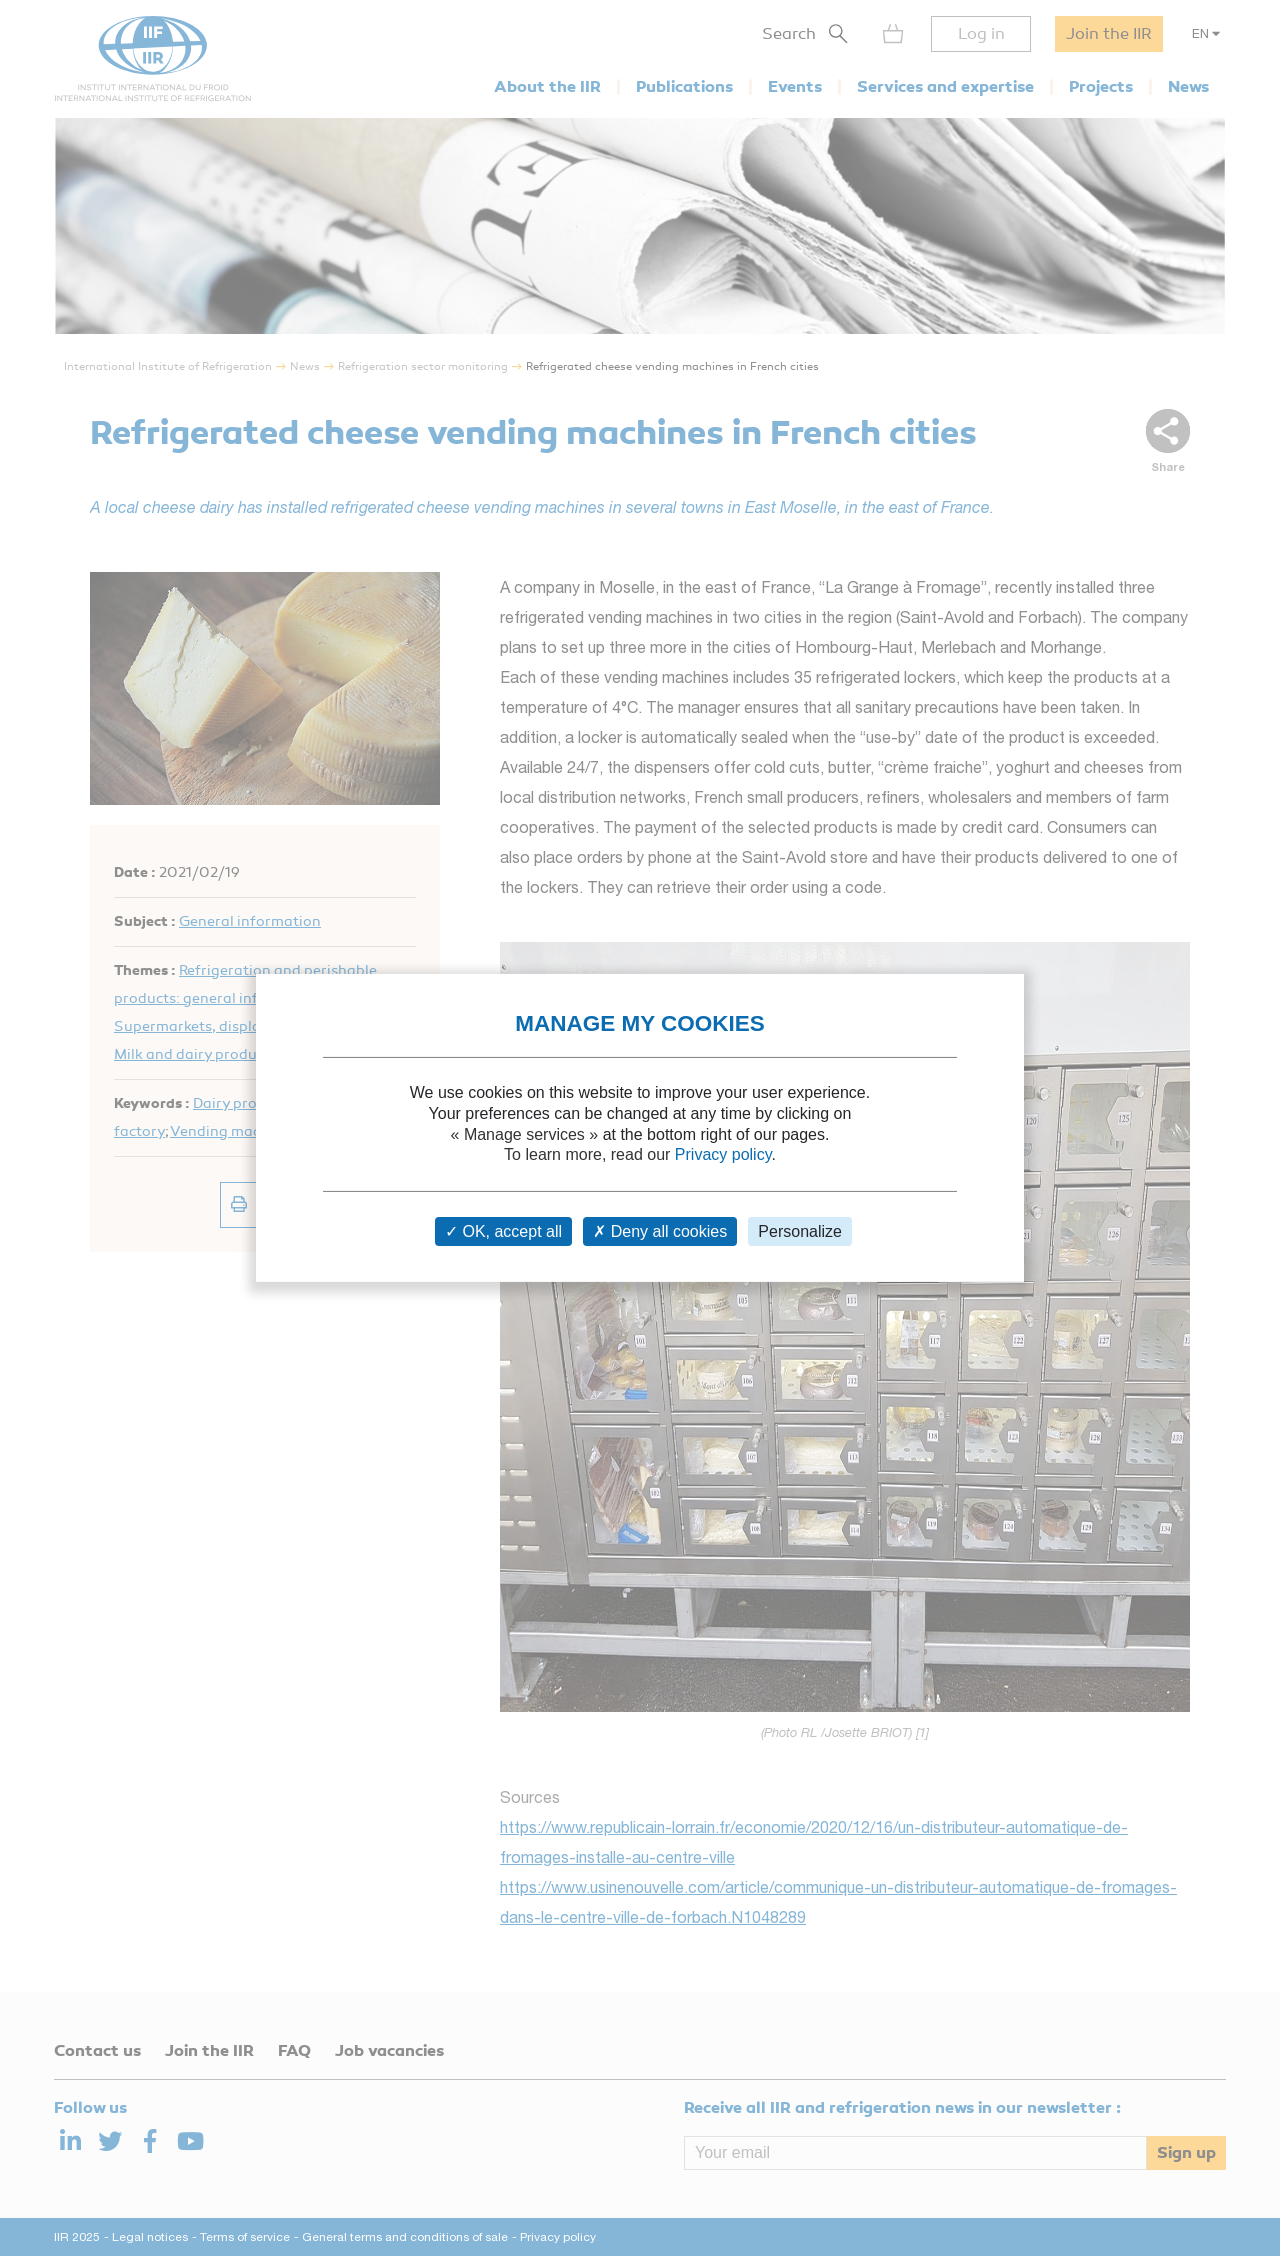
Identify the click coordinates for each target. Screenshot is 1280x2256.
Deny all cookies (660, 1231)
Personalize (800, 1231)
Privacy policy (723, 1154)
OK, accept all (503, 1231)
